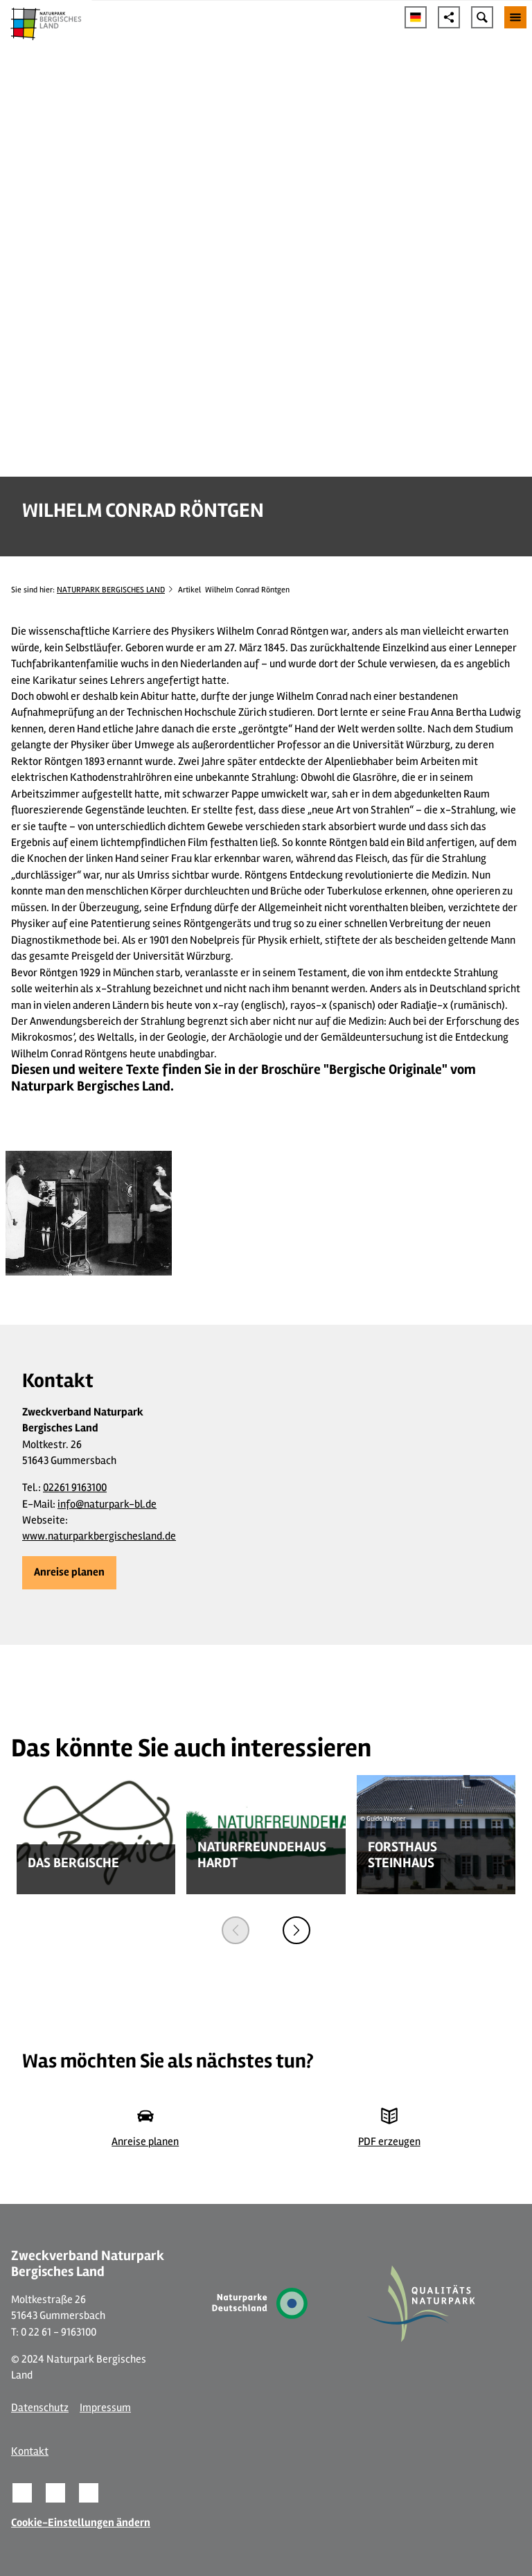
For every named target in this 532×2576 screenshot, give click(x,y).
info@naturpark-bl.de (107, 1504)
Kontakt (29, 2451)
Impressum (105, 2408)
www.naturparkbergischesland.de (99, 1536)
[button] (69, 1572)
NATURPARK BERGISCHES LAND (111, 589)
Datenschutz (40, 2408)
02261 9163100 (75, 1487)
